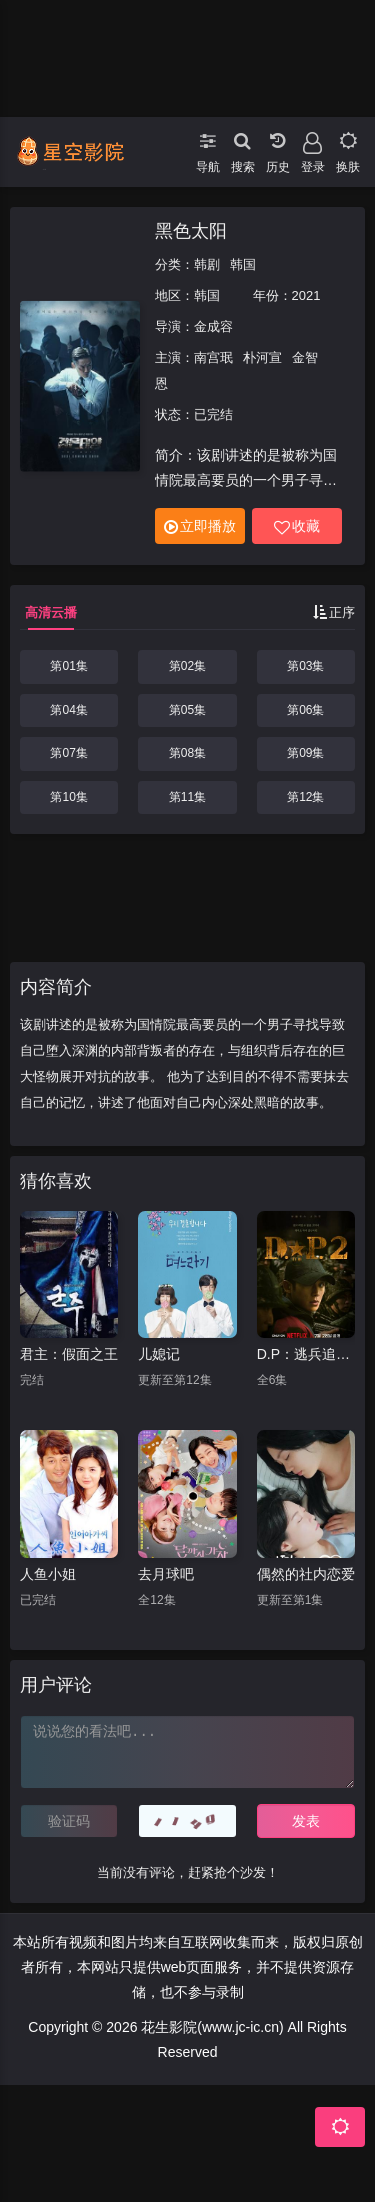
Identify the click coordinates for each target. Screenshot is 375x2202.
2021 (306, 295)
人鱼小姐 (48, 1574)
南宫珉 (213, 357)
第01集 (68, 666)
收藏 (297, 526)
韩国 (243, 264)
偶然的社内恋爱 (306, 1574)
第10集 (68, 797)
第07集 (68, 753)
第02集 (187, 666)
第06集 (305, 710)
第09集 (305, 753)
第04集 (68, 710)
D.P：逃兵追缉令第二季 (306, 1354)
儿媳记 (159, 1354)
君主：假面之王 (69, 1354)
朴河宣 (262, 357)
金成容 (213, 326)
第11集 (187, 797)
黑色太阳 (191, 231)
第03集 (305, 666)
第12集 (305, 797)
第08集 (187, 753)
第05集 (187, 710)
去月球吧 (166, 1574)
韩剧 (207, 264)
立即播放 (200, 526)
